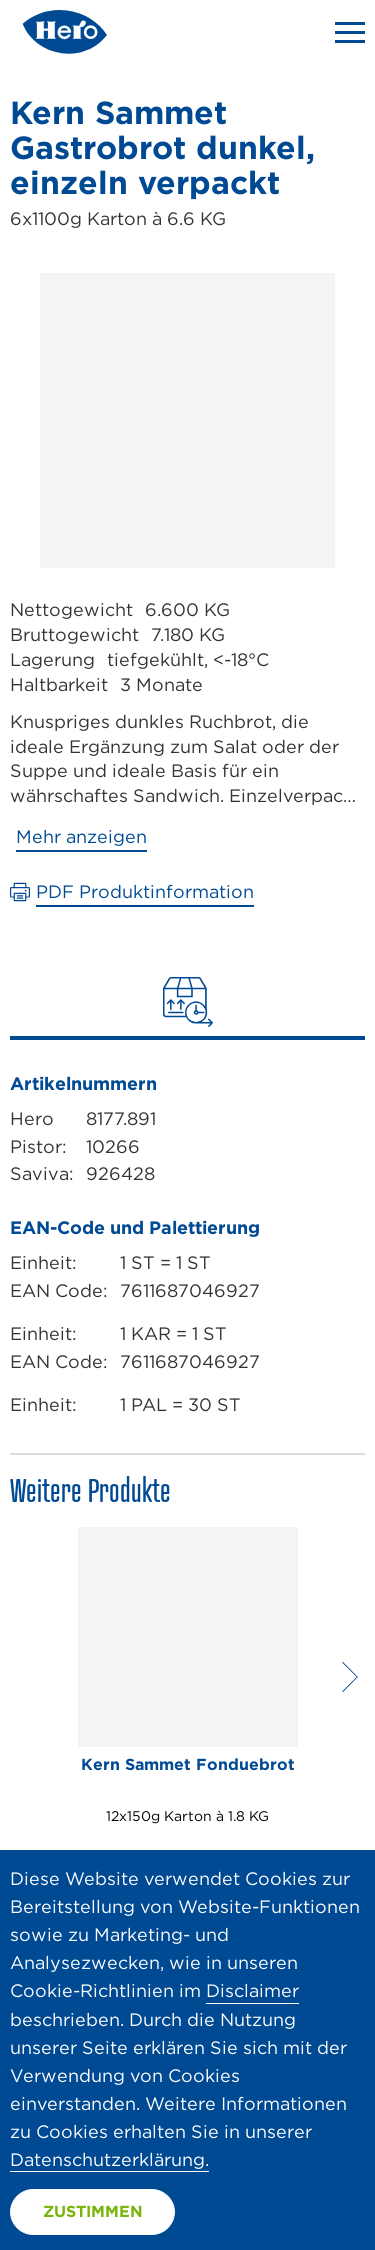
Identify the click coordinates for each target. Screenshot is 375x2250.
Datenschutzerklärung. (109, 2159)
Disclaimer (252, 1990)
